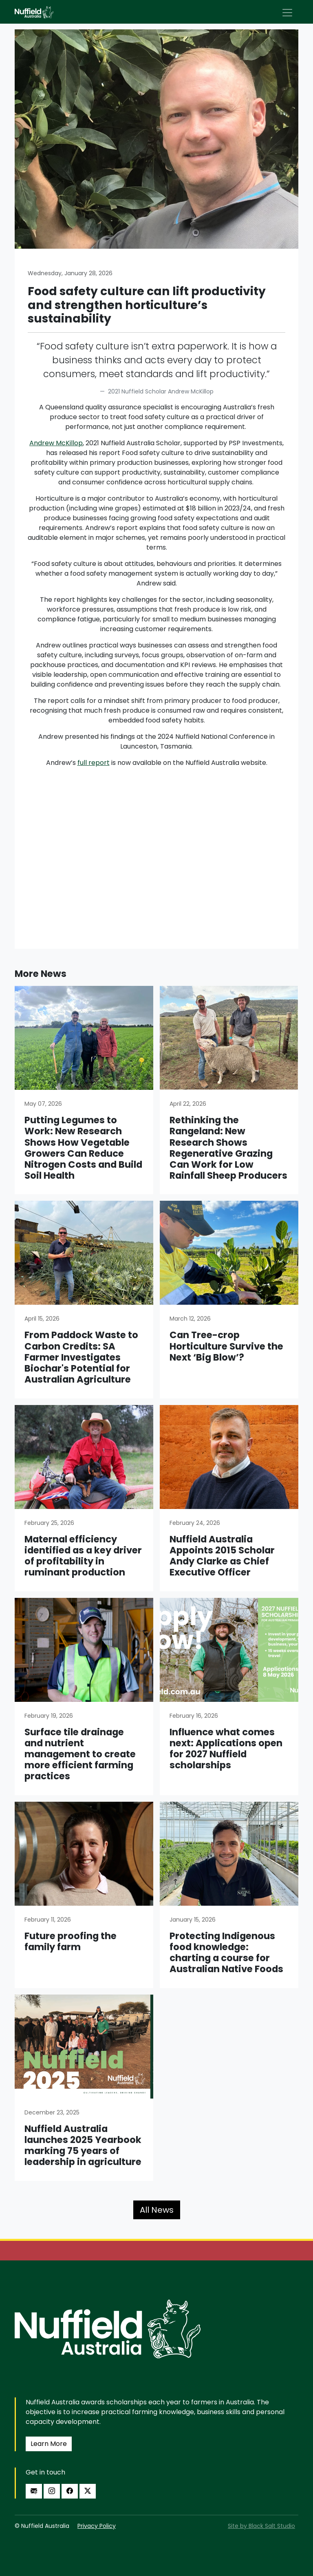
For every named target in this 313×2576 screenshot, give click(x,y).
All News (157, 2210)
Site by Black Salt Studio (261, 2526)
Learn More (49, 2443)
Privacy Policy (96, 2526)
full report (93, 762)
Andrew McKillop (56, 443)
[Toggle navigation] (287, 12)
